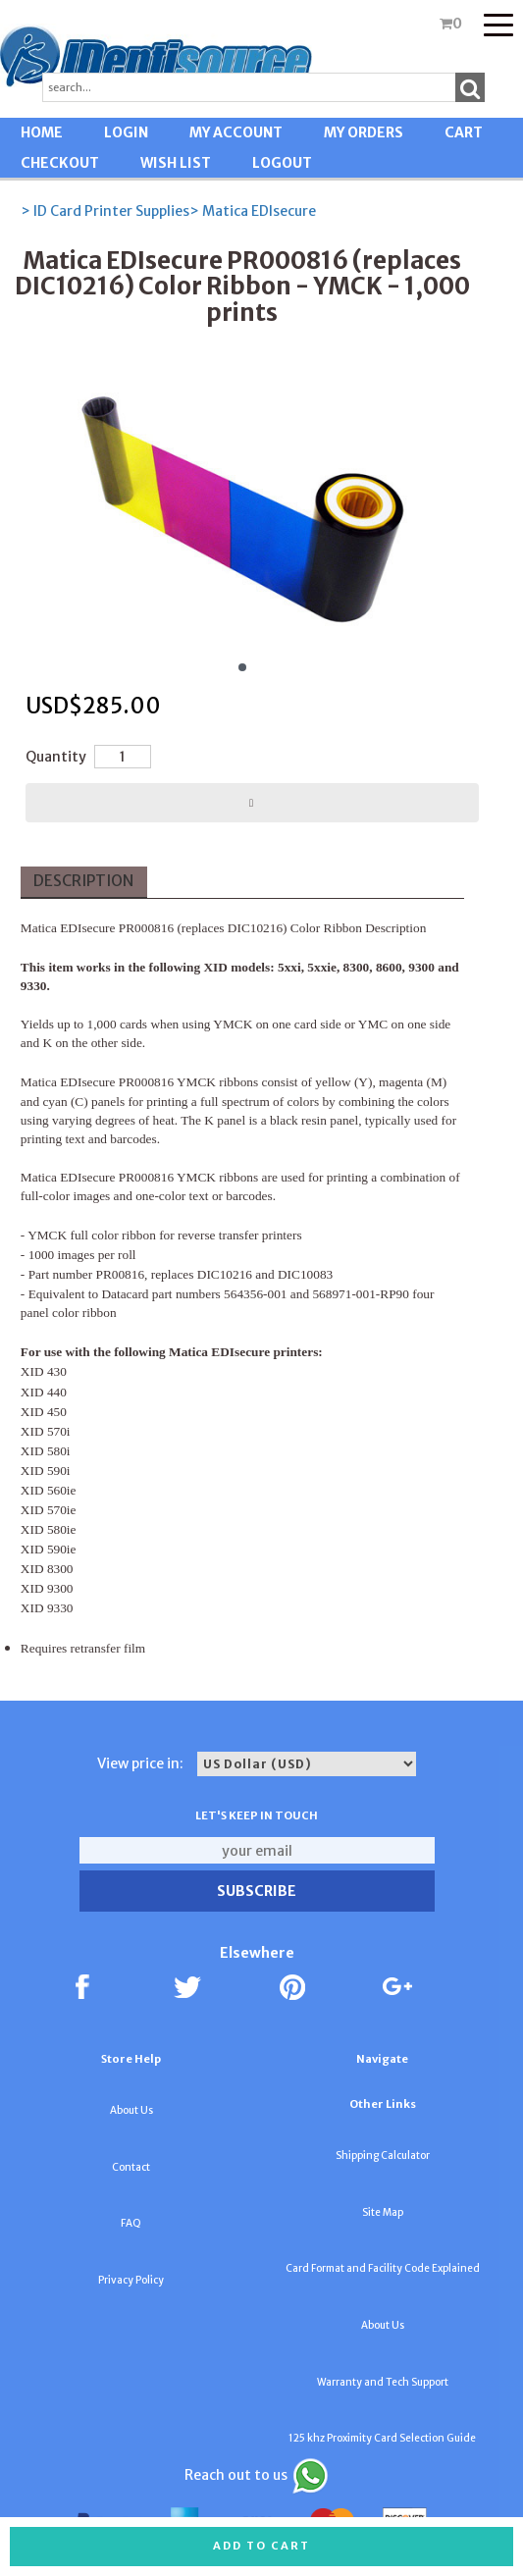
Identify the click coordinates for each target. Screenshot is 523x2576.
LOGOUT (282, 163)
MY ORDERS (363, 132)
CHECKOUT (60, 163)
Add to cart (261, 2545)
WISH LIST (175, 163)
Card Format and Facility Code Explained (383, 2268)
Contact (131, 2167)
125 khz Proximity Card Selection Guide (382, 2438)
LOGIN (126, 132)
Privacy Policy (131, 2280)
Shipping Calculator (383, 2155)
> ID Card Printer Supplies (105, 211)
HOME (42, 132)
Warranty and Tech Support (382, 2382)
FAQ (131, 2223)
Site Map (382, 2212)
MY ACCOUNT (236, 132)
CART (464, 132)
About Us (131, 2110)
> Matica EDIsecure (252, 211)
